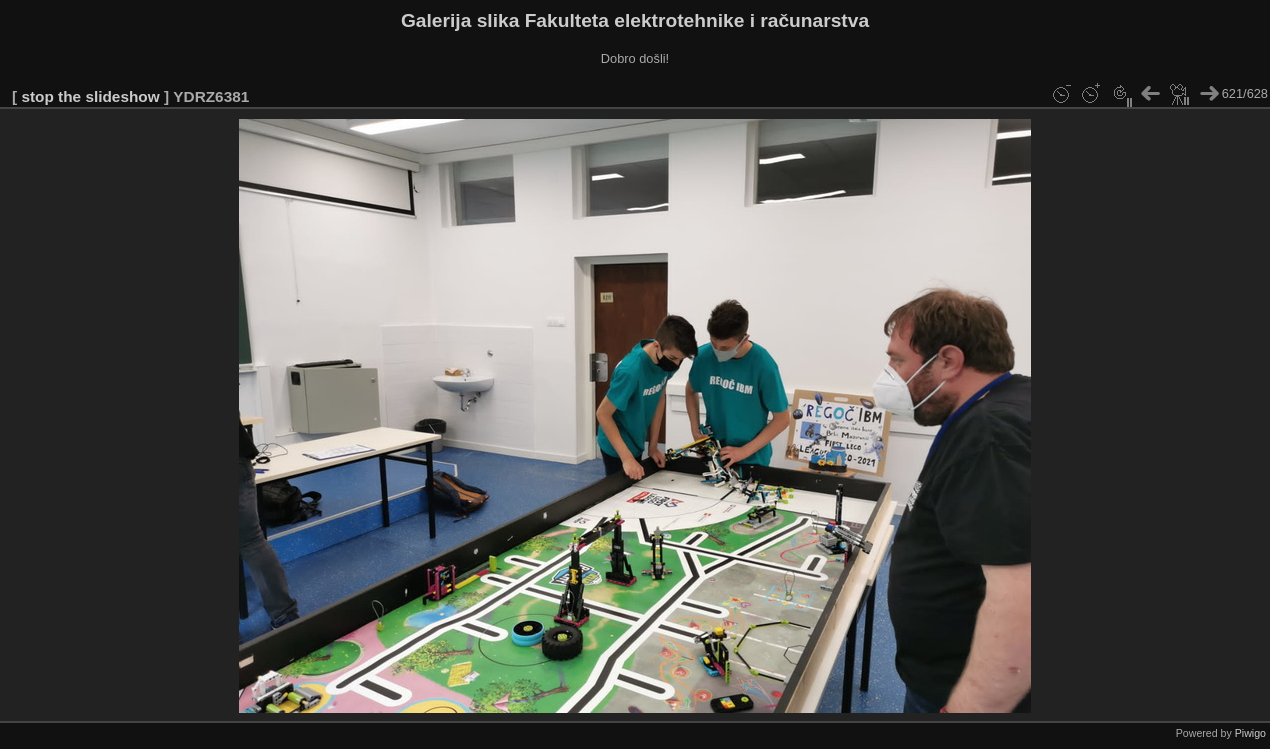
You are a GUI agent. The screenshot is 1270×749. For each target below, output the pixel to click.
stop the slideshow (90, 96)
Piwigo (1250, 733)
